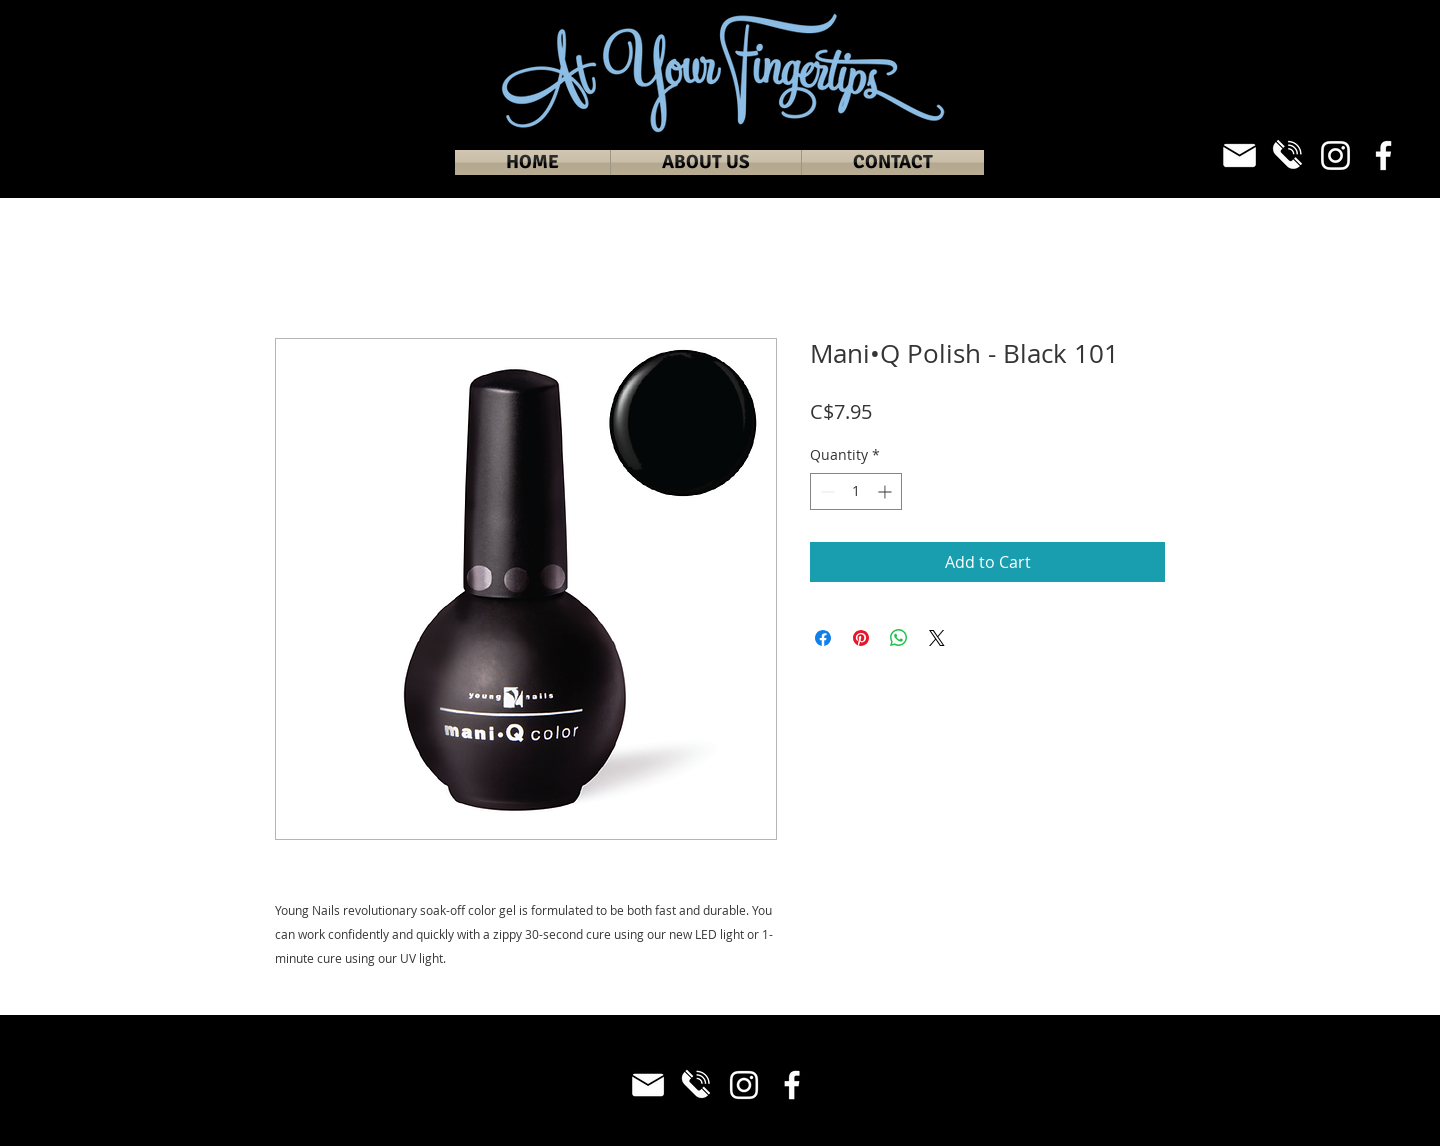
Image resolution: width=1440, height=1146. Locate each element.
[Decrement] (825, 491)
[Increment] (886, 491)
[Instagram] (1335, 155)
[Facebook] (1383, 155)
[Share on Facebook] (823, 638)
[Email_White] (1239, 155)
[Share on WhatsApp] (899, 638)
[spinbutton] (856, 491)
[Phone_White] (1287, 155)
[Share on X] (937, 638)
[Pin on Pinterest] (861, 638)
